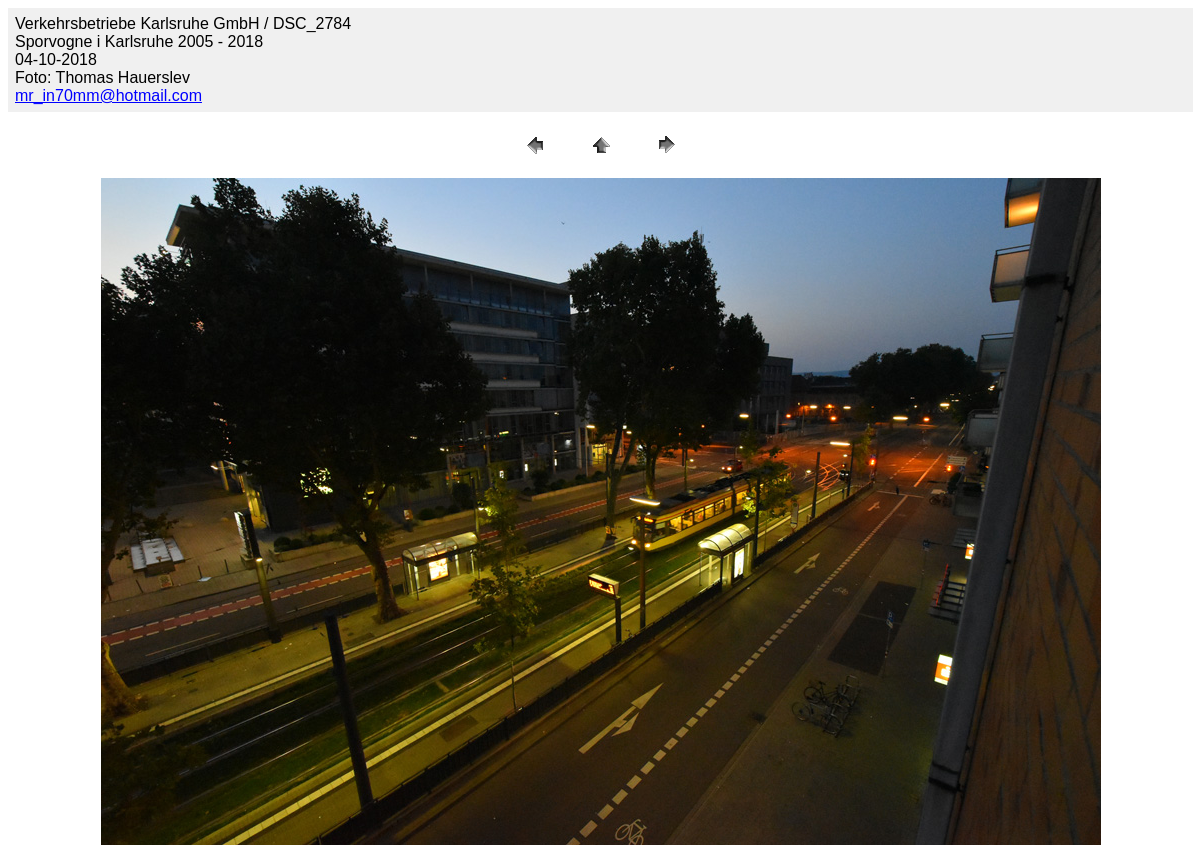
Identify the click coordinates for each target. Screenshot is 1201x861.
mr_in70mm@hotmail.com (108, 95)
